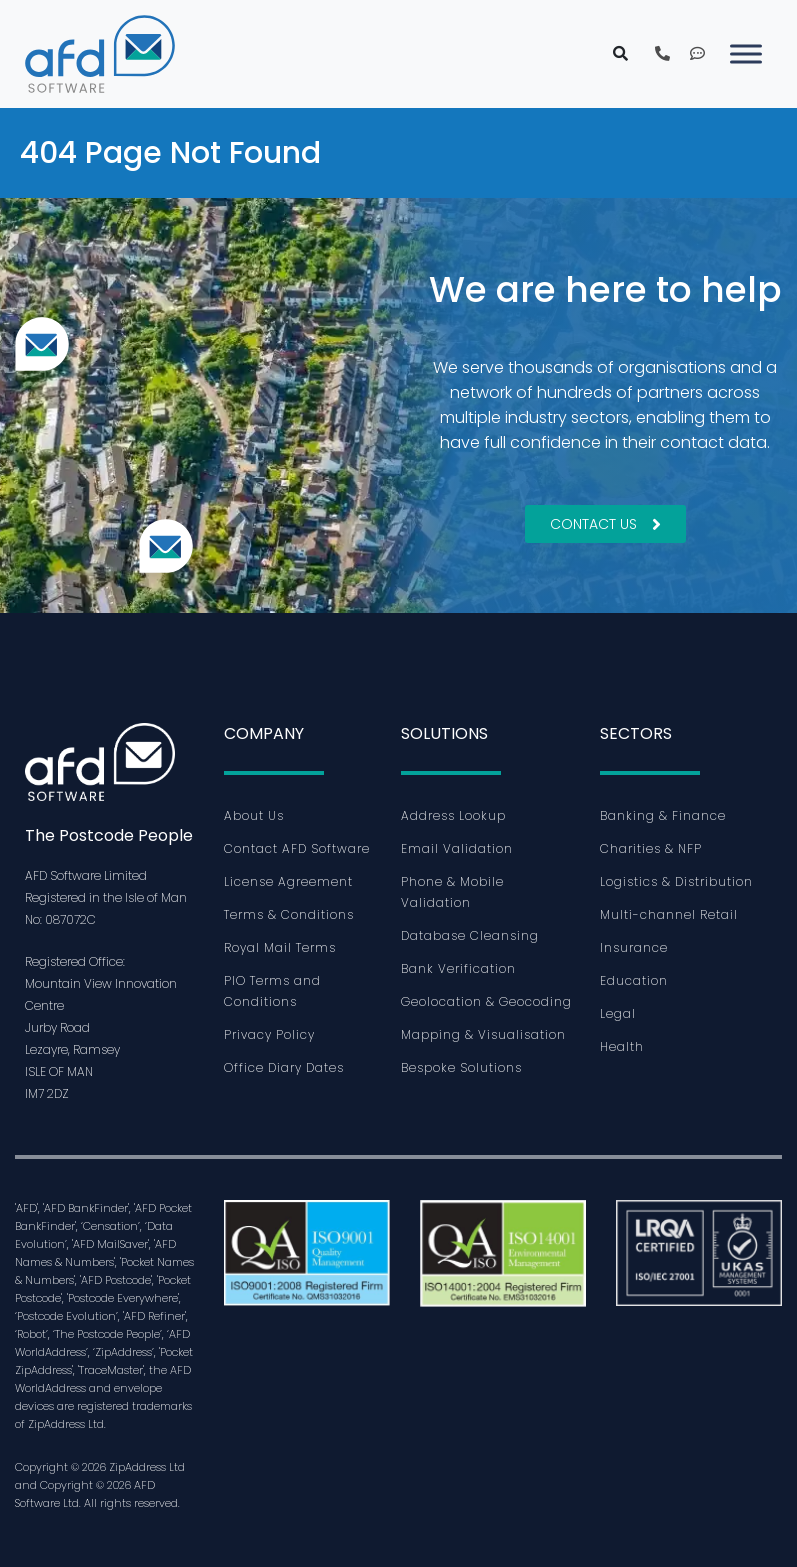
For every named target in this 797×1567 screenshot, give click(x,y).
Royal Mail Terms (280, 947)
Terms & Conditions (289, 914)
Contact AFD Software (297, 848)
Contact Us (605, 524)
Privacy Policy (269, 1034)
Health (622, 1046)
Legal (618, 1013)
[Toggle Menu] (746, 53)
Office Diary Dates (284, 1067)
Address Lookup (453, 815)
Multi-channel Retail (669, 914)
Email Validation (457, 848)
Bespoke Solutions (461, 1067)
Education (634, 980)
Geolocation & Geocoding (486, 1001)
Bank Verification (458, 968)
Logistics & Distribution (676, 881)
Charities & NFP (651, 848)
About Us (254, 815)
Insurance (634, 947)
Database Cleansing (470, 935)
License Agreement (288, 881)
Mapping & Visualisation (483, 1034)
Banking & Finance (663, 815)
